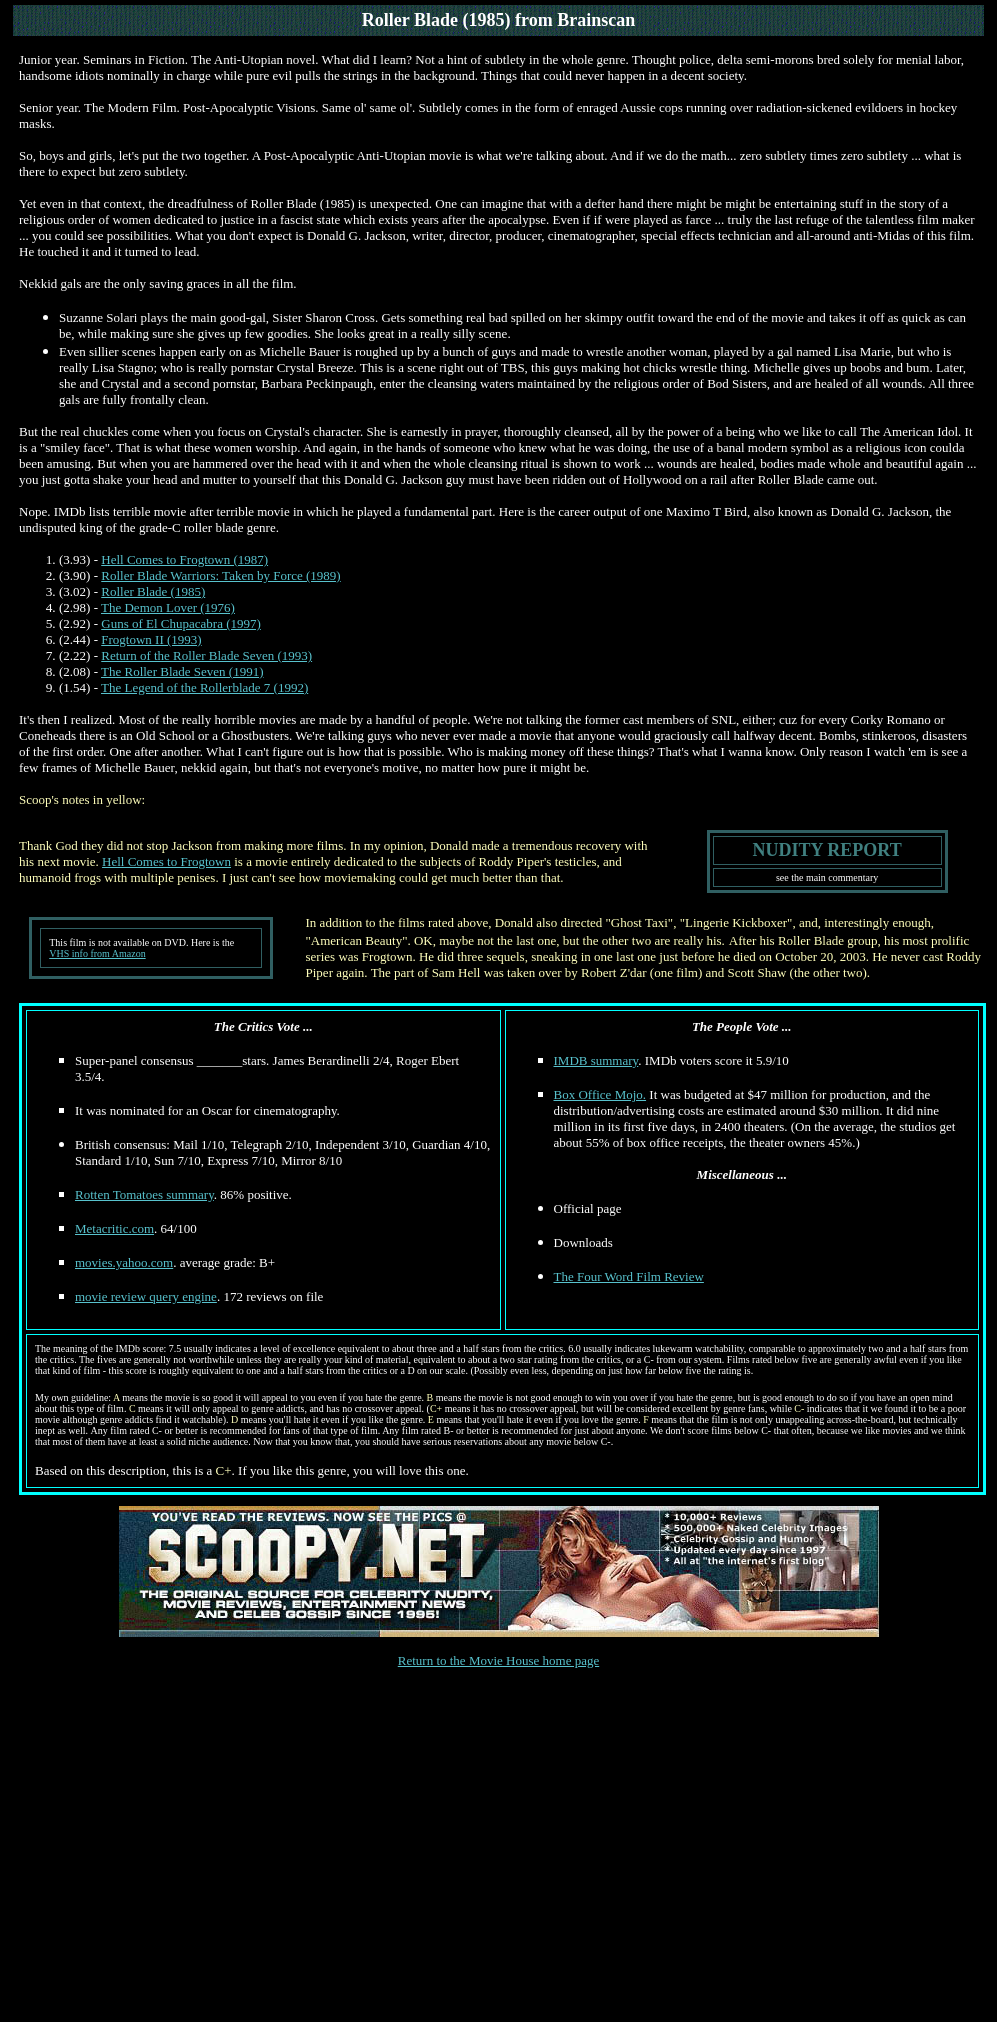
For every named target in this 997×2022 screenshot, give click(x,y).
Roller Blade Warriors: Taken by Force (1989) (220, 575)
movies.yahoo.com (124, 1262)
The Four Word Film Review (629, 1276)
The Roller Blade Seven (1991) (182, 671)
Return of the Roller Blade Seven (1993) (206, 655)
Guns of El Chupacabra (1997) (181, 623)
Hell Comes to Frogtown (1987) (184, 559)
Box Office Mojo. (600, 1094)
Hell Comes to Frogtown (166, 861)
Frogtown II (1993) (151, 639)
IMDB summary (596, 1060)
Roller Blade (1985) (153, 591)
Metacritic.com (114, 1228)
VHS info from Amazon (97, 953)
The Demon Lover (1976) (168, 607)
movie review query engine (146, 1296)
